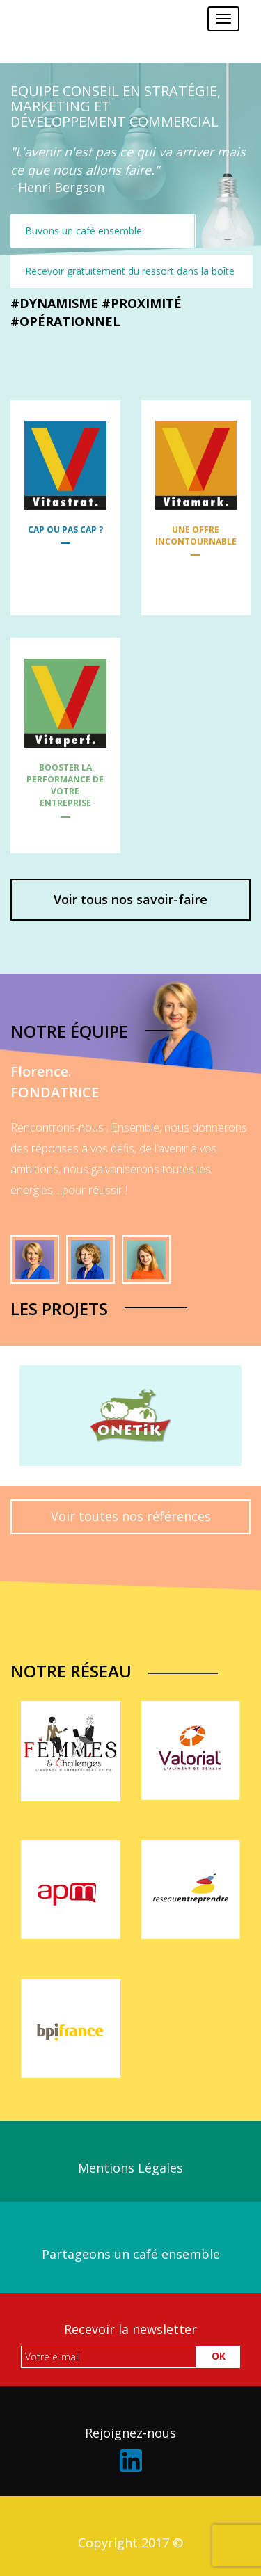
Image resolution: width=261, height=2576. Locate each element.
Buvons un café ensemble (83, 230)
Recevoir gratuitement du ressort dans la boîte (130, 270)
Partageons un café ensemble (131, 2254)
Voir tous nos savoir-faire (130, 899)
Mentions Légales (130, 2167)
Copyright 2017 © (130, 2542)
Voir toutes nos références (131, 1516)
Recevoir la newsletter (130, 2329)
